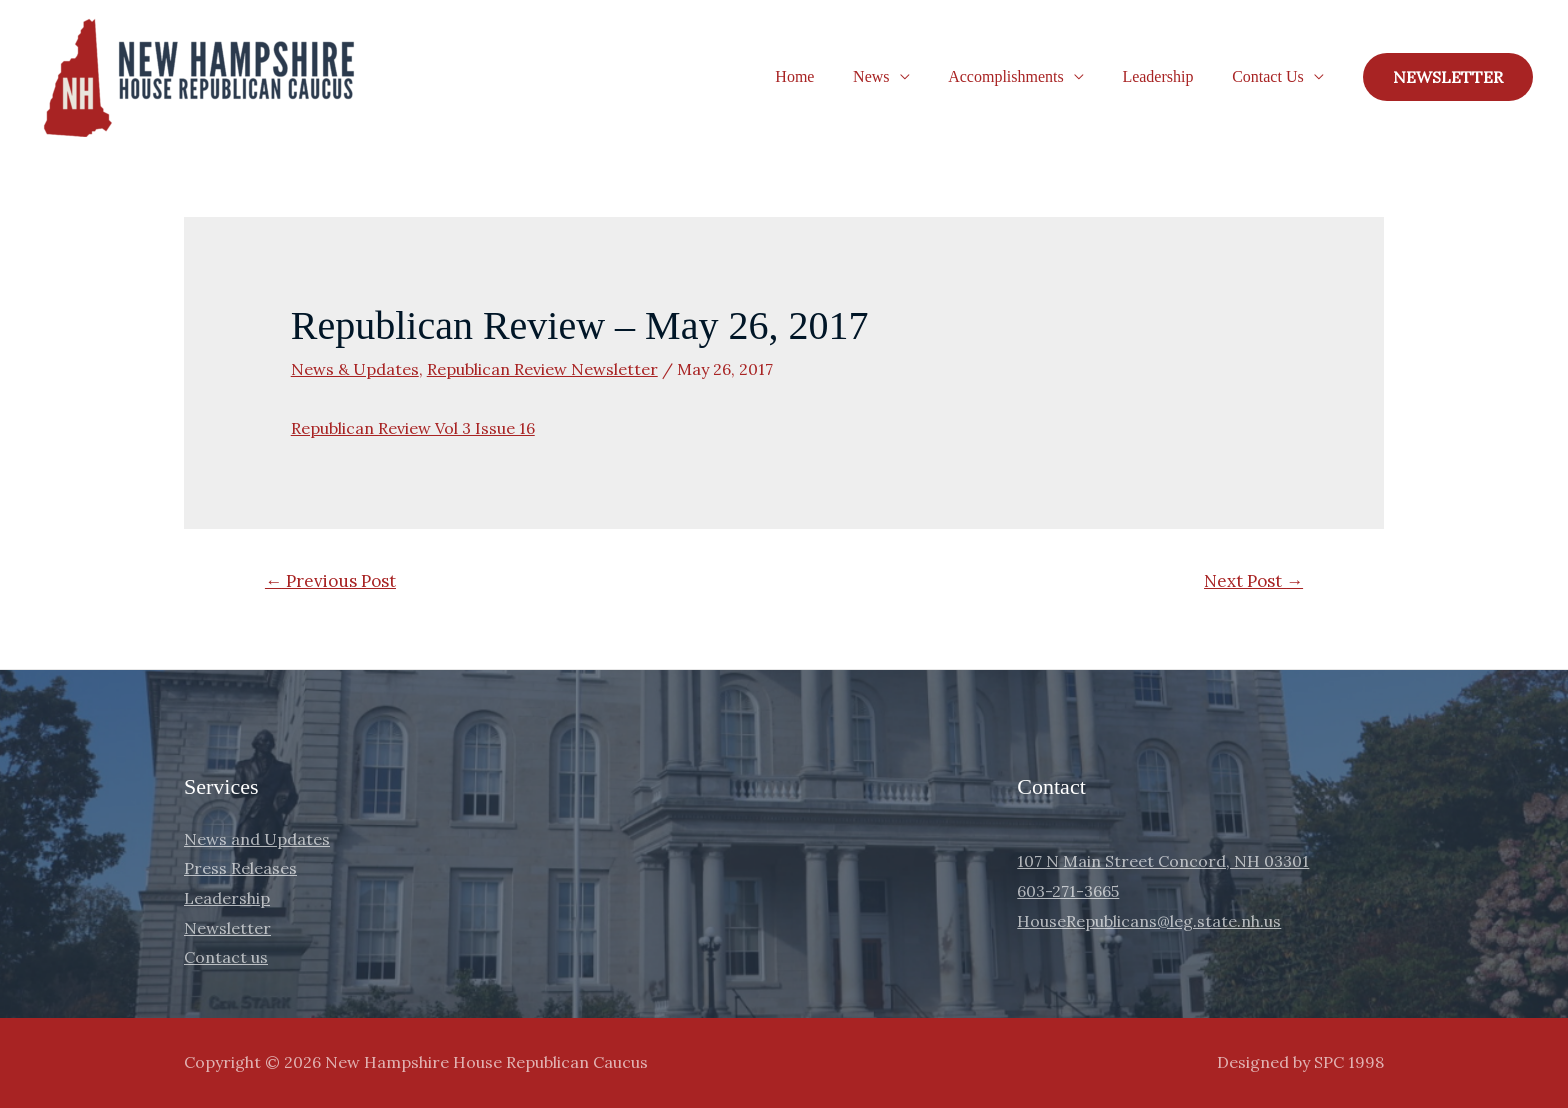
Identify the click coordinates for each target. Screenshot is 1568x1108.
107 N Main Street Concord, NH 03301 (1163, 861)
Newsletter (227, 928)
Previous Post (330, 581)
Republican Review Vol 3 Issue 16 (413, 428)
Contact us (226, 957)
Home (824, 76)
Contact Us (1271, 76)
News (894, 76)
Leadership (1167, 76)
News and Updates (257, 839)
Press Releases (240, 868)
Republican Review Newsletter (542, 369)
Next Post (1253, 581)
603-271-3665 (1068, 891)
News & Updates (355, 369)
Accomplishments (1023, 76)
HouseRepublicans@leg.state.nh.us (1149, 921)
